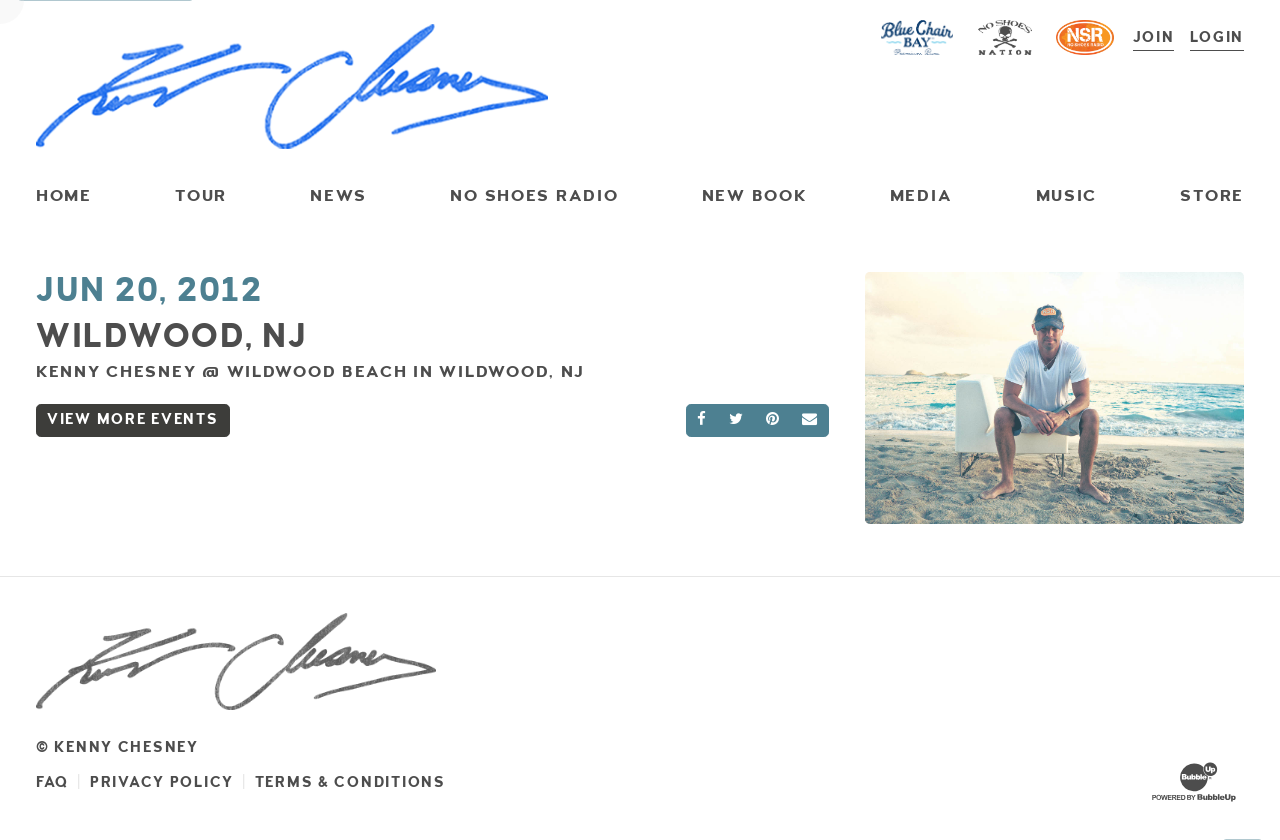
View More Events (133, 419)
